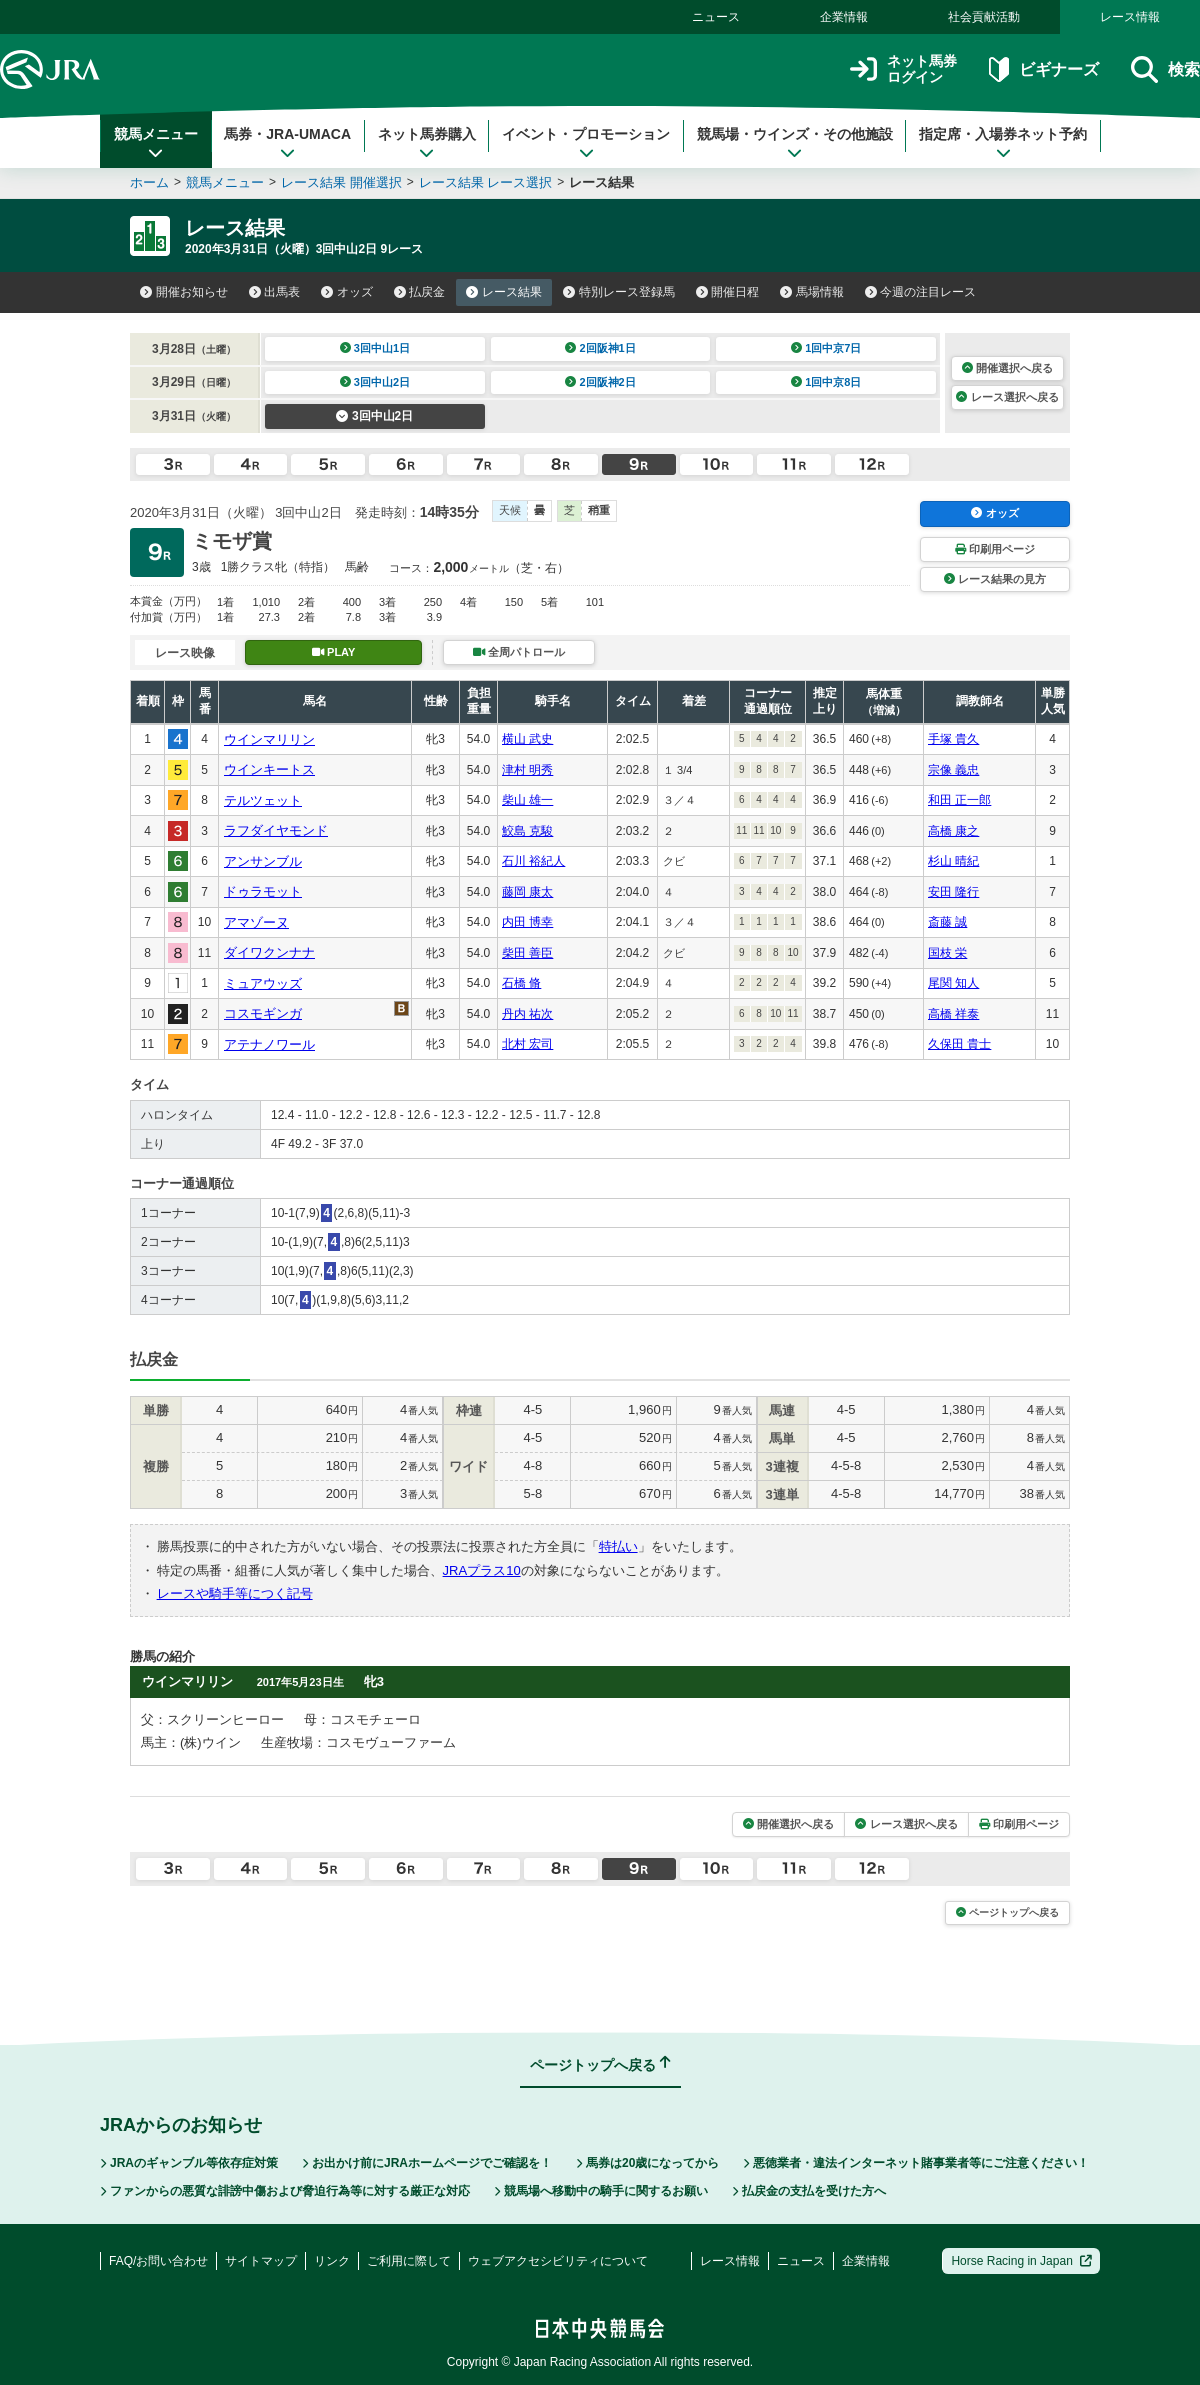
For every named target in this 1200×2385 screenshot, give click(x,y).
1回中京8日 (826, 382)
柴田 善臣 (527, 953)
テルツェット (263, 800)
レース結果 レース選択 (486, 182)
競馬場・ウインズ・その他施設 (795, 143)
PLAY (334, 652)
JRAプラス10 (482, 1570)
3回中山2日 (375, 382)
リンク (332, 2261)
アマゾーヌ (256, 922)
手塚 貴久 (953, 739)
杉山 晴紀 (953, 861)
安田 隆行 (953, 892)
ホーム (149, 182)
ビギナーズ (1043, 69)
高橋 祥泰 (953, 1014)
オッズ (347, 292)
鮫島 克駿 (527, 831)
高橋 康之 (953, 831)
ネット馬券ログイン (903, 69)
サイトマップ (261, 2261)
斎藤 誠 (947, 922)
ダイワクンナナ (269, 952)
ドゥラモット (263, 891)
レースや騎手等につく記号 (235, 1593)
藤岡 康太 (527, 892)
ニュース (716, 17)
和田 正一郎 (959, 800)
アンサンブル (263, 861)
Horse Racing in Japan (1021, 2261)
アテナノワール (269, 1044)
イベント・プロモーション (586, 143)
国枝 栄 (947, 953)
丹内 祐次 (527, 1014)
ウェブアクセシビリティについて (558, 2261)
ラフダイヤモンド (276, 830)
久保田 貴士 (959, 1044)
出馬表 (275, 292)
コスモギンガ (263, 1013)
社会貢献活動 (984, 17)
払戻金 (420, 292)
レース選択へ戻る (1007, 397)
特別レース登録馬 (619, 292)
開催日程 (728, 292)
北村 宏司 (527, 1044)
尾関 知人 (953, 983)
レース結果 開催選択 (341, 182)
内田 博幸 (527, 922)
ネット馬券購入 (427, 143)
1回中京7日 (826, 348)
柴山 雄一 (527, 800)
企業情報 (844, 17)
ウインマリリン (269, 739)
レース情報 (1130, 17)
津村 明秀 (527, 770)
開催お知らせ (184, 292)
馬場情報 (812, 292)
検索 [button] (1165, 69)
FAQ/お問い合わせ (158, 2261)
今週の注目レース (921, 292)
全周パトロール (519, 652)
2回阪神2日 (600, 382)
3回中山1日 (375, 348)
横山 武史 (527, 739)
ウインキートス (269, 769)
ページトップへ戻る (1007, 1912)
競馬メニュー (156, 143)
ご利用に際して (409, 2261)
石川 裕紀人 (533, 861)
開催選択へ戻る (1007, 368)
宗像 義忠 (953, 770)
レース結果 (504, 292)
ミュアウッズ (263, 983)
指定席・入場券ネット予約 (1003, 143)
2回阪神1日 (600, 348)
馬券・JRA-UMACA (287, 143)
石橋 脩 (521, 983)
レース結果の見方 (995, 579)
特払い (618, 1546)
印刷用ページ (995, 549)
